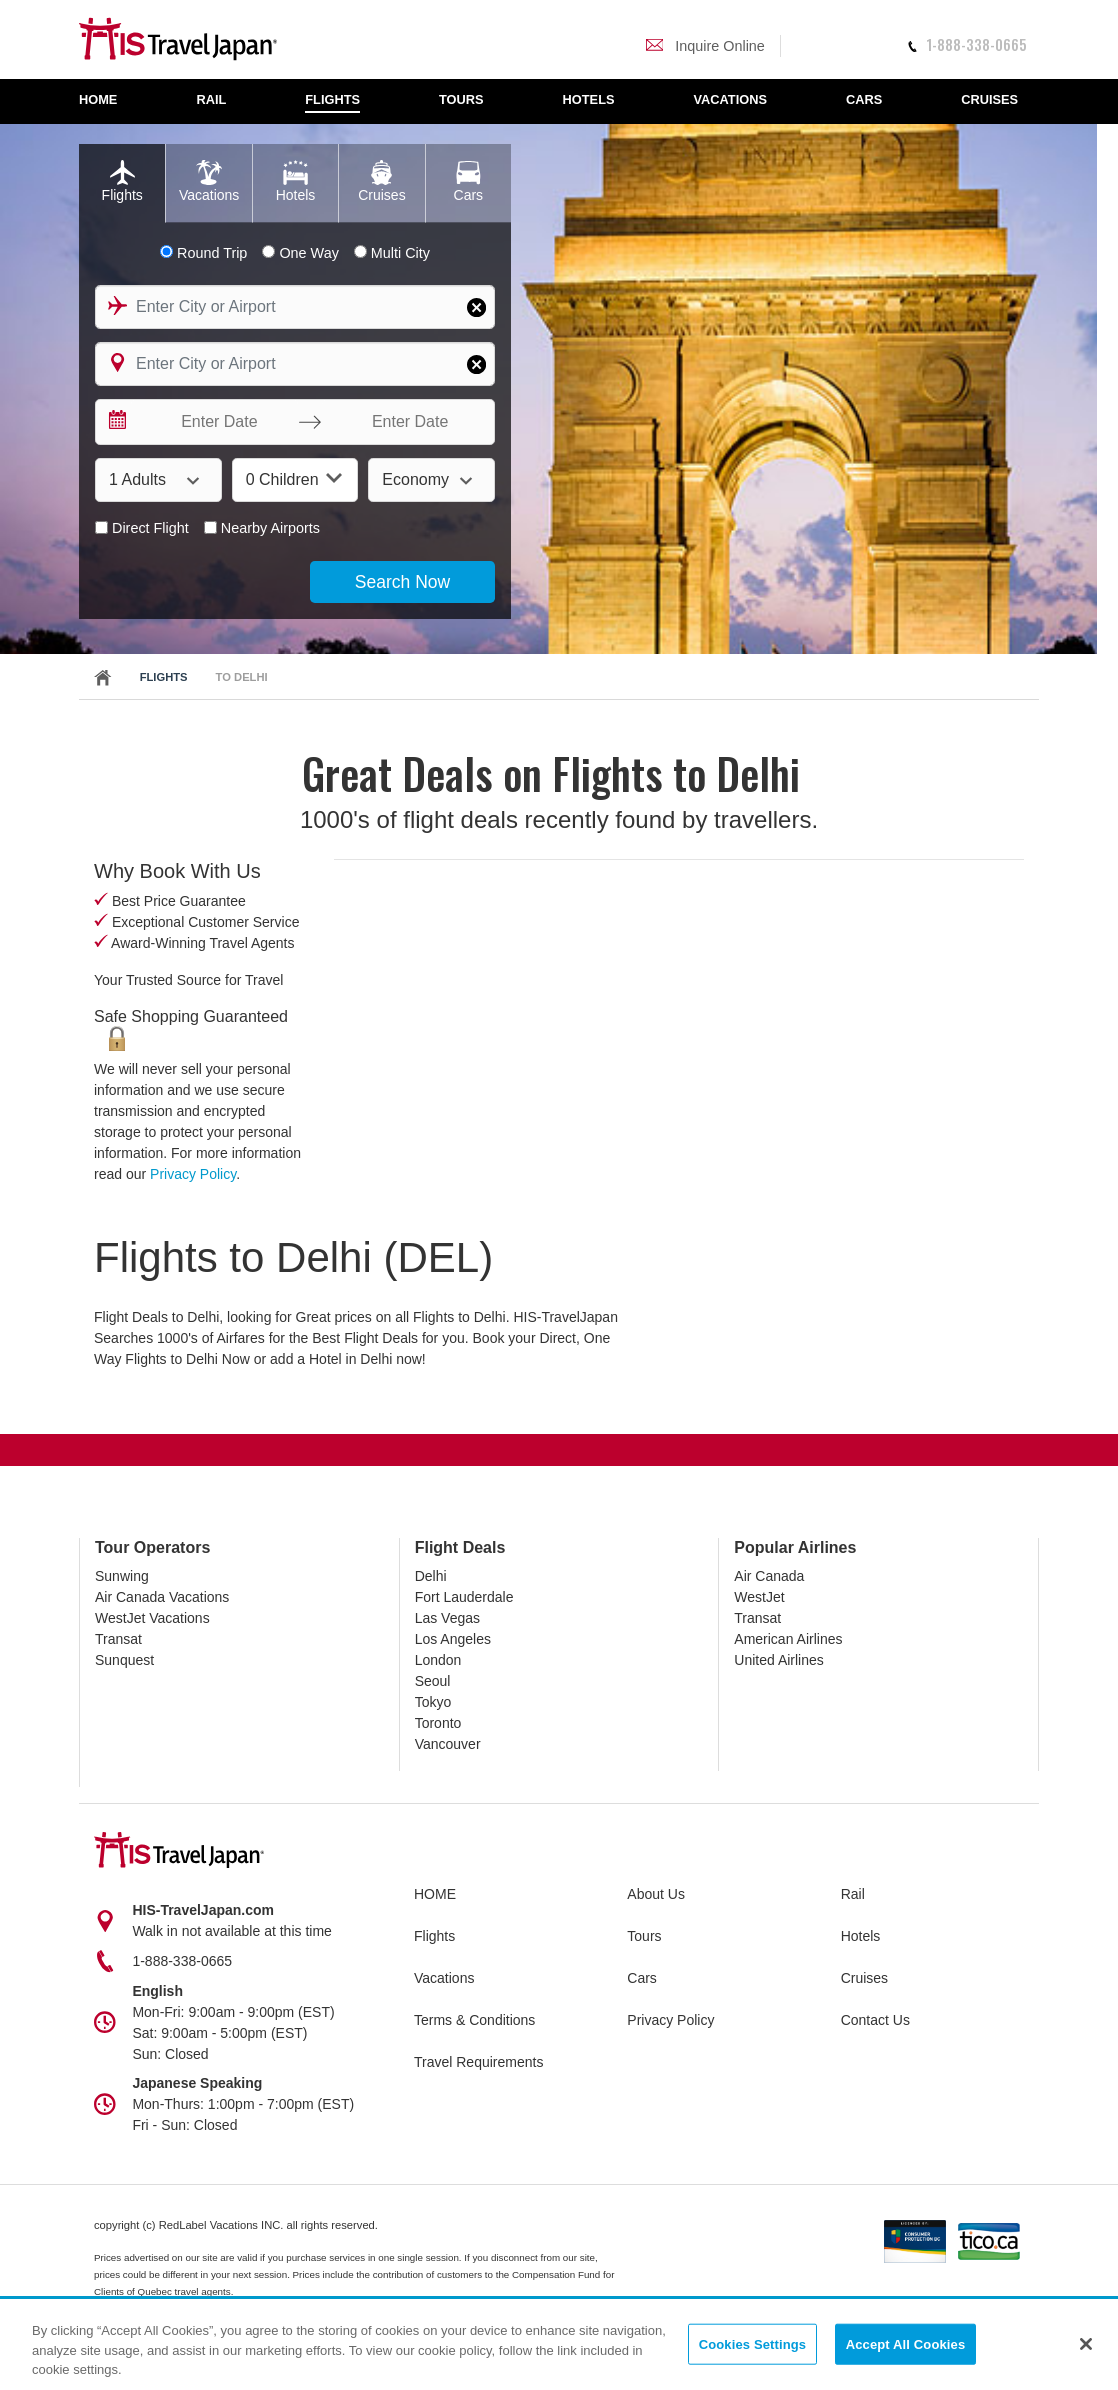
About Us (656, 1894)
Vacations (444, 1978)
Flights (164, 677)
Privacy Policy (193, 1174)
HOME (435, 1894)
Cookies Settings (753, 2343)
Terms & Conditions (474, 2020)
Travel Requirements (478, 2062)
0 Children (294, 478)
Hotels (861, 1936)
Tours (644, 1936)
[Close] (1086, 2344)
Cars (642, 1978)
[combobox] (295, 307)
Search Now (402, 582)
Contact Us (875, 2020)
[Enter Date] (214, 422)
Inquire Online (705, 46)
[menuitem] (108, 101)
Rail (853, 1894)
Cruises (864, 1978)
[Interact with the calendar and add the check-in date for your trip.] (116, 422)
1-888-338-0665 (967, 44)
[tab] (122, 183)
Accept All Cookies (906, 2343)
